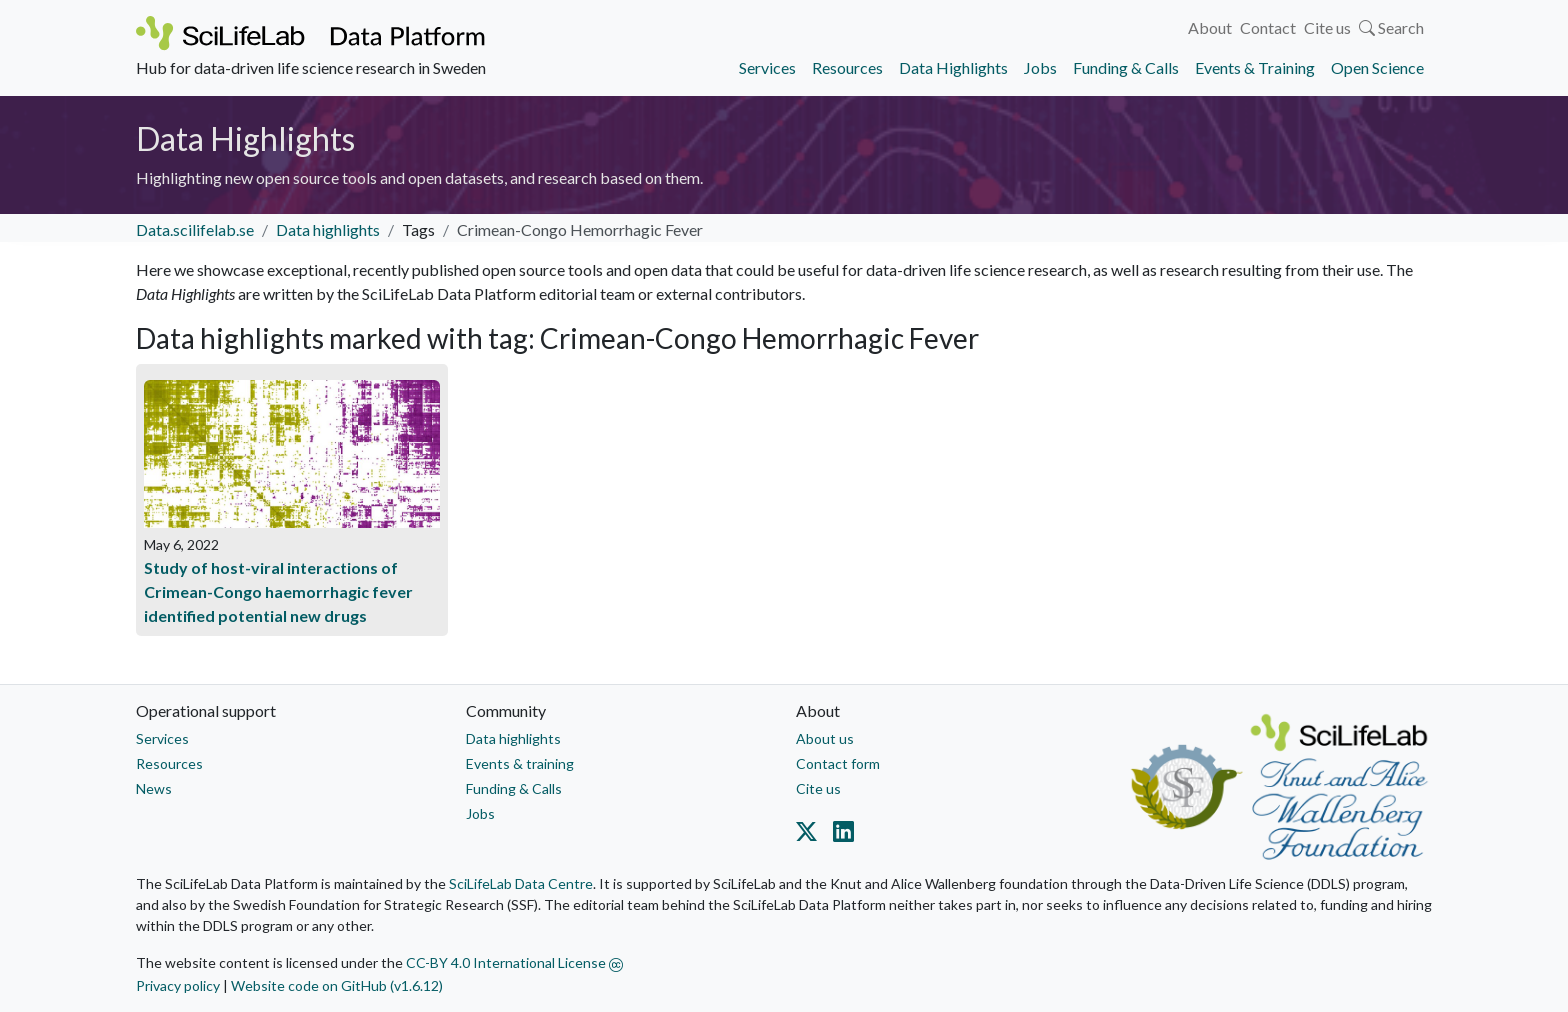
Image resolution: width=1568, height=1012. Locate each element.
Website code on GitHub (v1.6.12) (337, 985)
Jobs (1040, 67)
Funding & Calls (1126, 67)
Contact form (838, 763)
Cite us (1327, 27)
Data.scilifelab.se (195, 229)
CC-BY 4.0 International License (514, 962)
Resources (847, 67)
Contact (1268, 27)
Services (767, 67)
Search (1391, 27)
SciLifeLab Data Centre (521, 883)
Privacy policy (178, 985)
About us (825, 738)
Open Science (1377, 67)
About (1210, 27)
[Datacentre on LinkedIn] (839, 835)
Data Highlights (953, 67)
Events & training (520, 763)
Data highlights (328, 229)
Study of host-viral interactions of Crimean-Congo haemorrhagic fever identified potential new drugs (278, 591)
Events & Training (1255, 67)
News (154, 788)
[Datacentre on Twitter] (810, 835)
